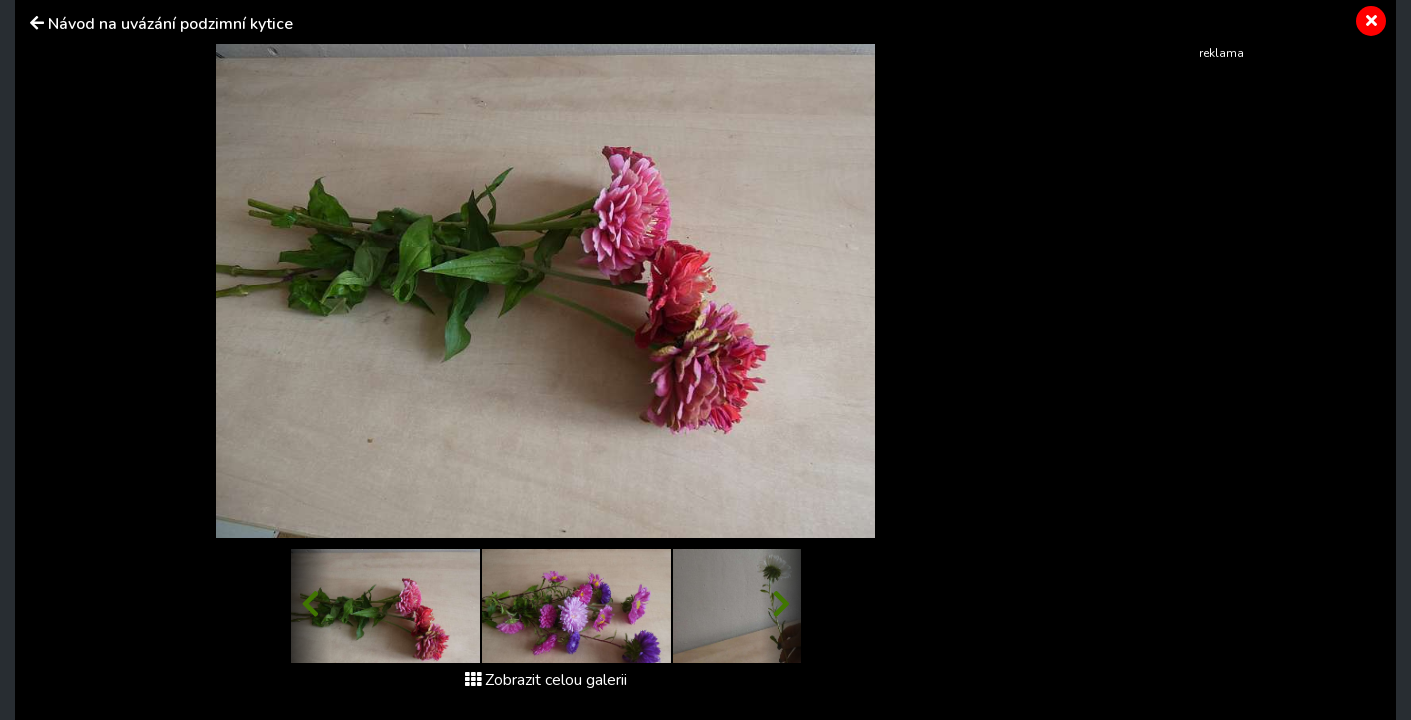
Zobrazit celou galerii (546, 680)
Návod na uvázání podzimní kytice (170, 24)
